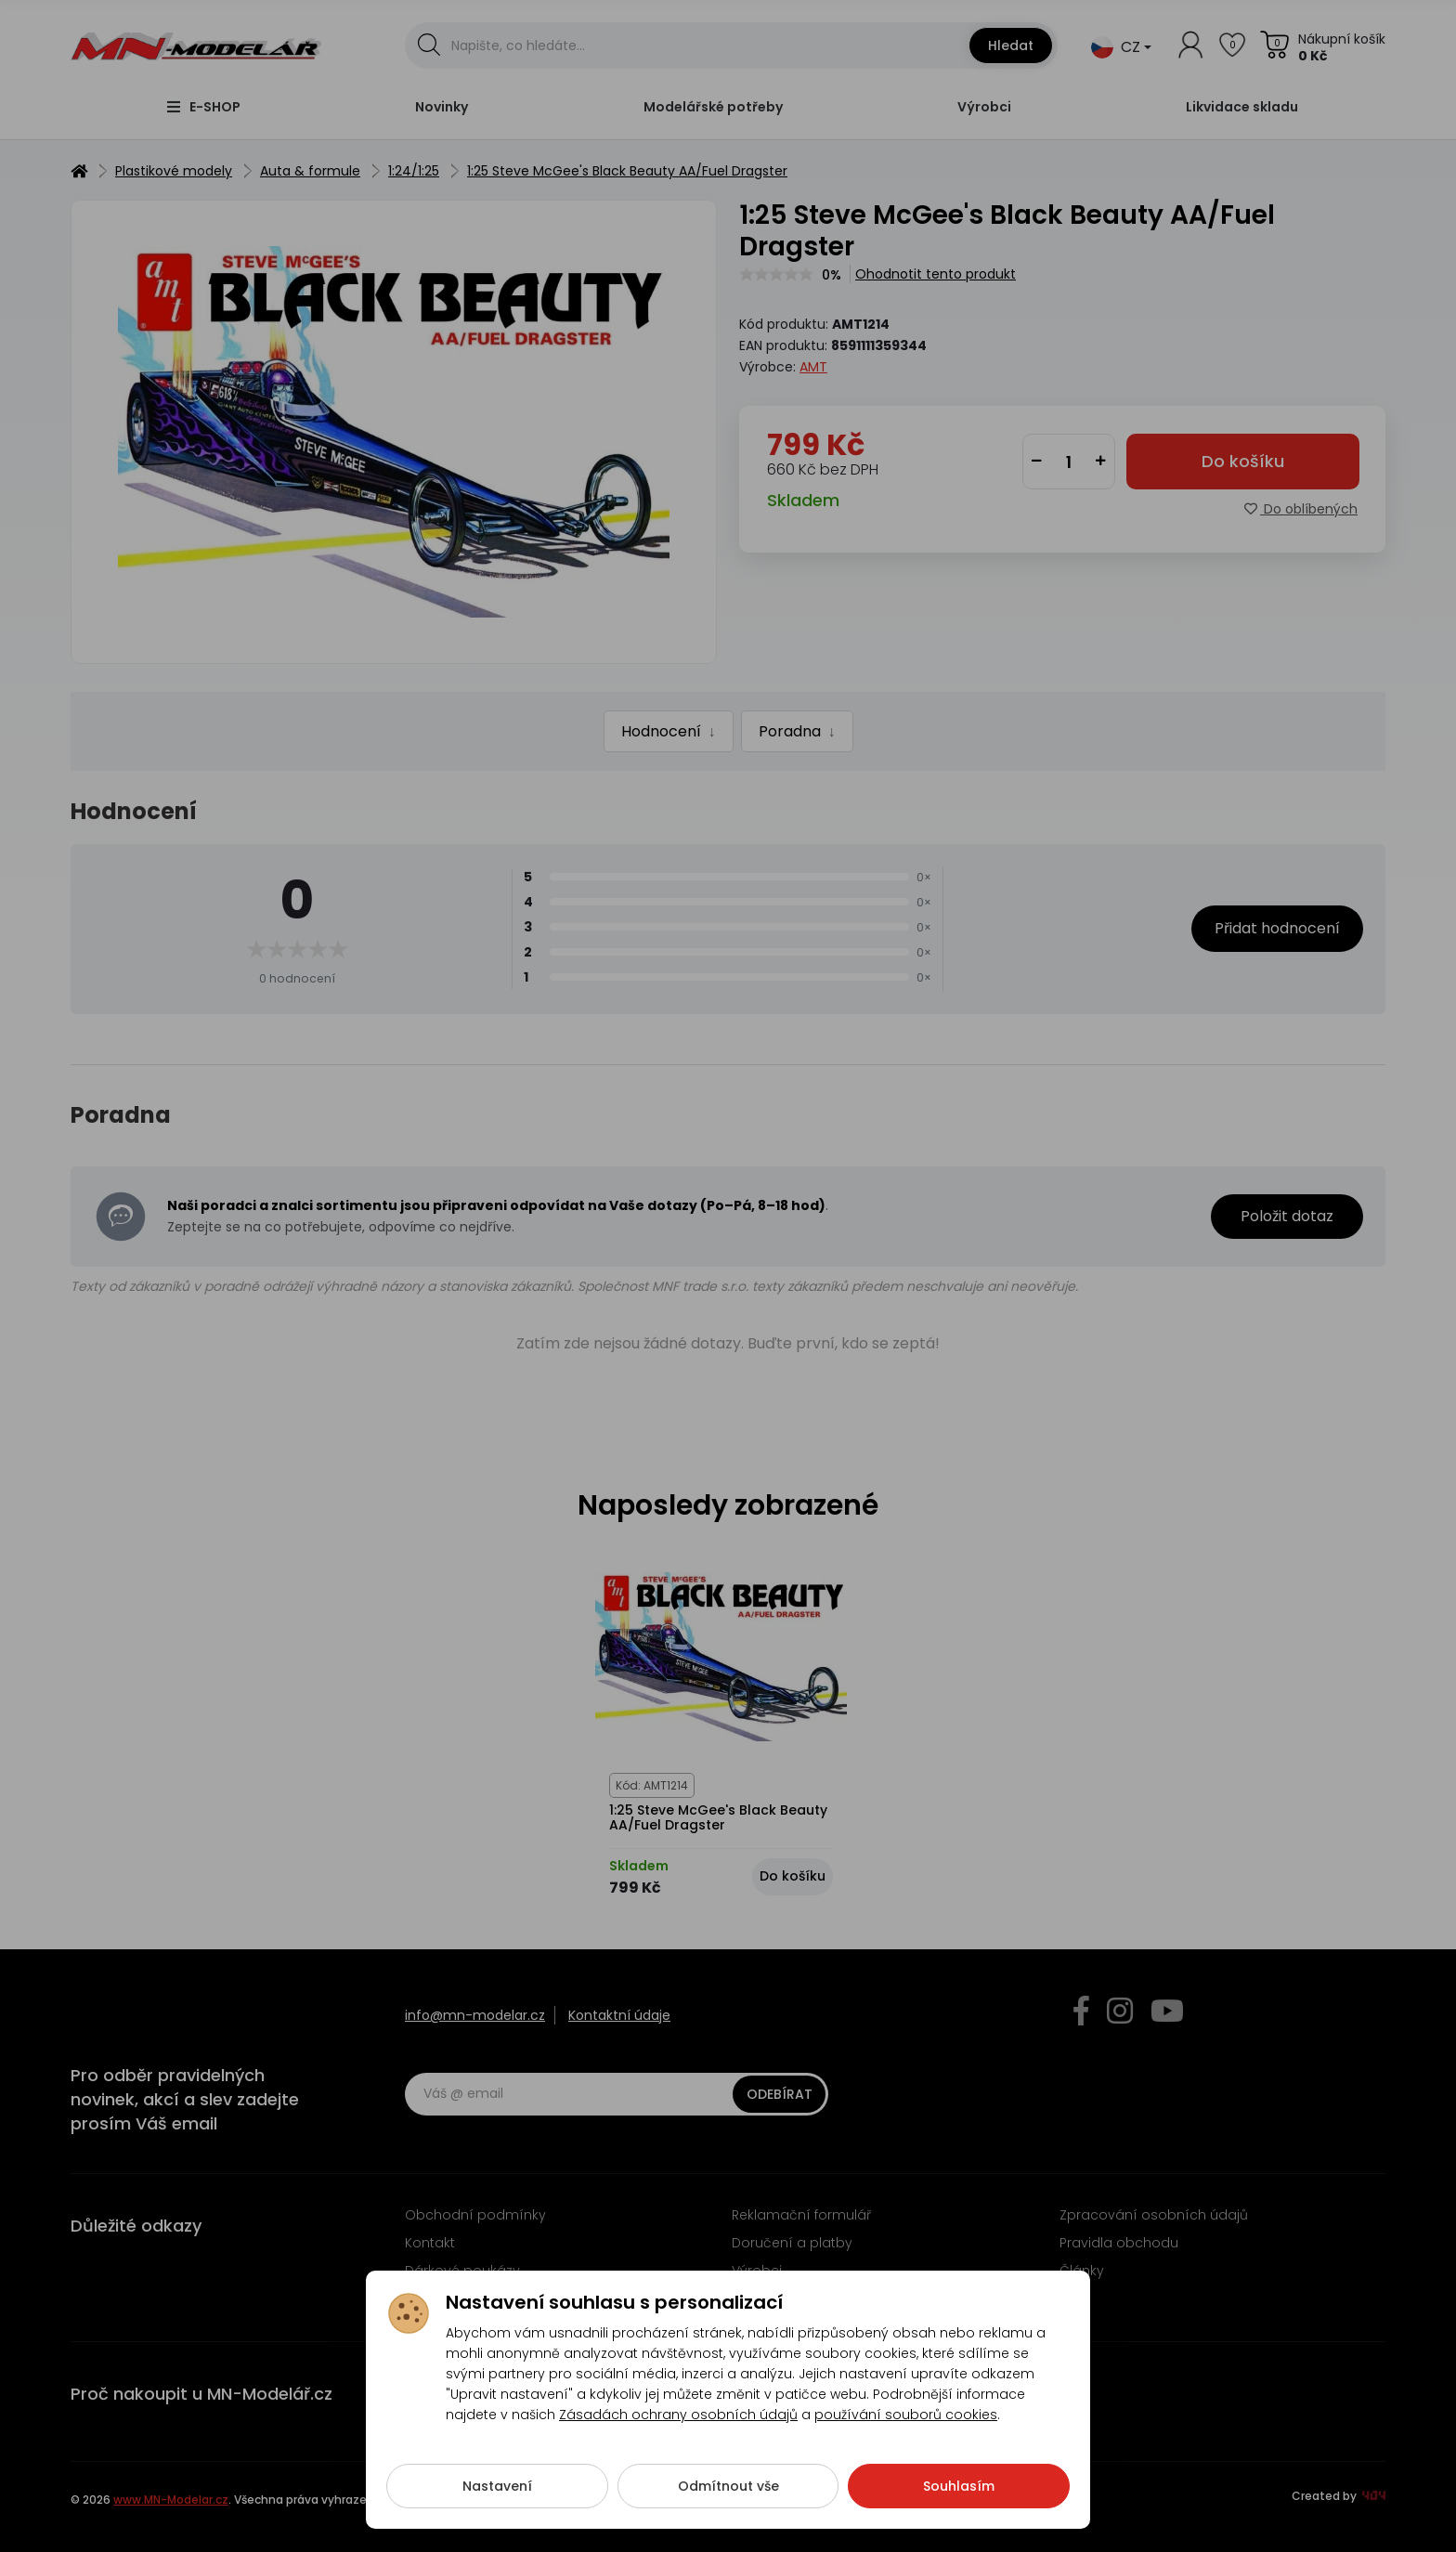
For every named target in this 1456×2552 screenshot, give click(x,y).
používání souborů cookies (905, 2428)
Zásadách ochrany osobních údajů (678, 2428)
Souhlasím (958, 2500)
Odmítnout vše (728, 2500)
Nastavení (497, 2500)
